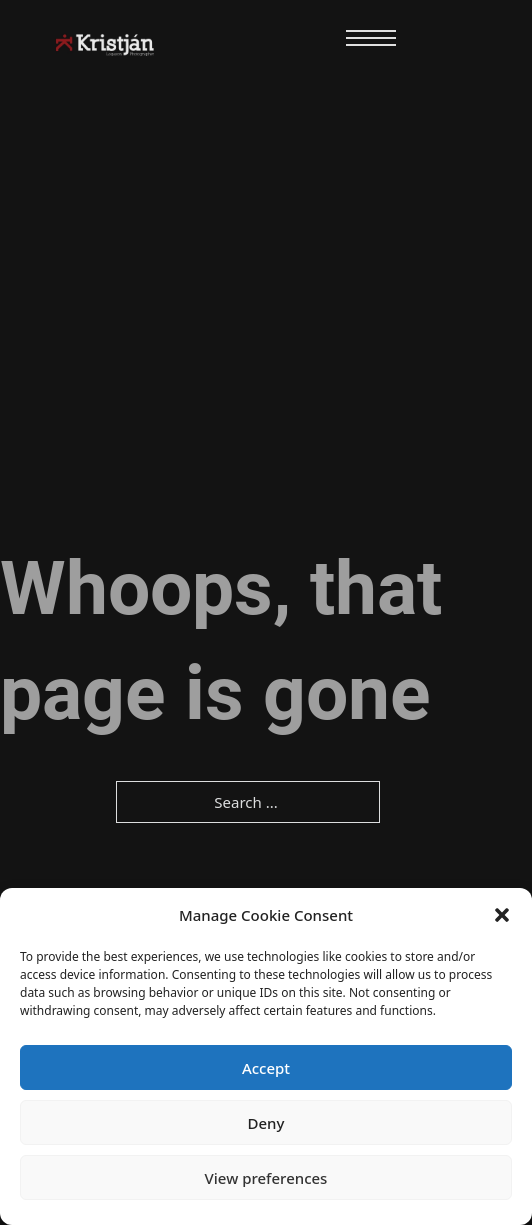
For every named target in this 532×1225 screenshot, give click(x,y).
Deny (266, 1123)
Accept (266, 1068)
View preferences (266, 1178)
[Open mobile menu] (371, 38)
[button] (502, 915)
